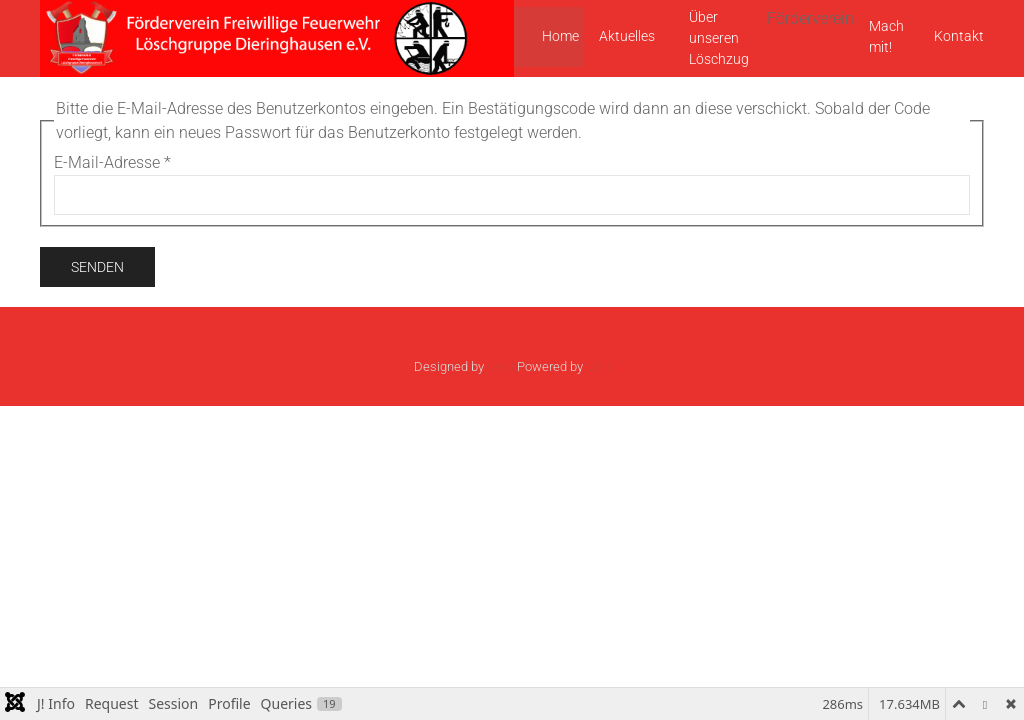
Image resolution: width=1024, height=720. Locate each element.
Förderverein (810, 18)
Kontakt (959, 36)
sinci (500, 366)
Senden (97, 267)
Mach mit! (886, 36)
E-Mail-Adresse (112, 162)
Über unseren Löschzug (719, 38)
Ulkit (598, 366)
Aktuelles (627, 36)
